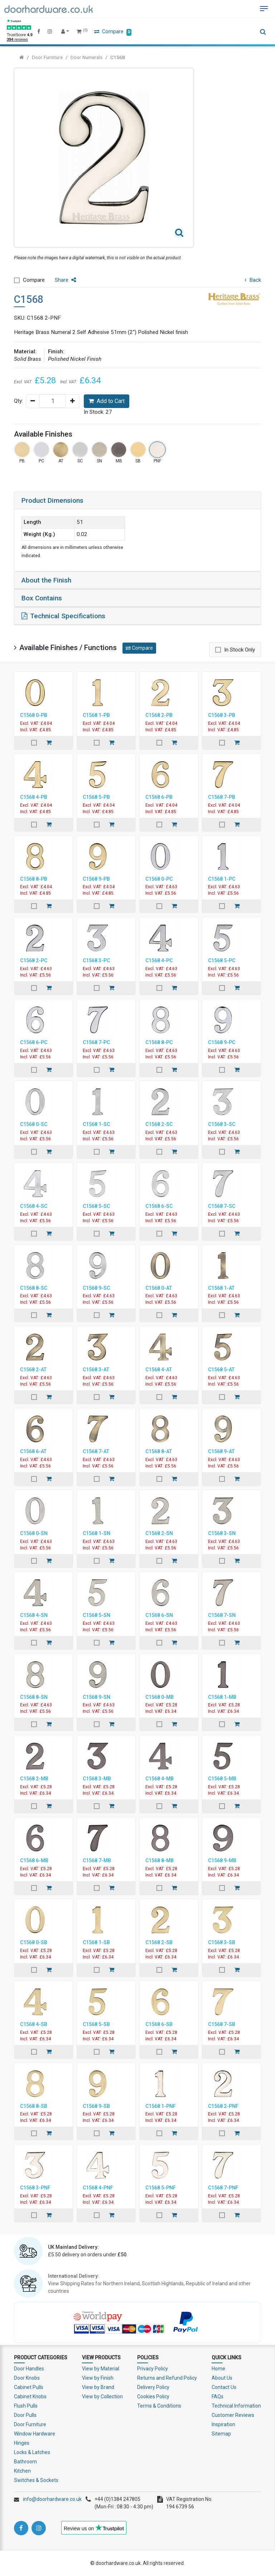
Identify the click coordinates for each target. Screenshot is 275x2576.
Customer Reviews (233, 2415)
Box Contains (41, 598)
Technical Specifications (63, 616)
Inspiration (223, 2424)
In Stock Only (239, 650)
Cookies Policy (153, 2396)
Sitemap (221, 2434)
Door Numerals (86, 57)
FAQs (217, 2396)
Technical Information (236, 2406)
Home (218, 2368)
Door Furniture (47, 57)
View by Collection (102, 2396)
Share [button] (65, 280)
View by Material (100, 2368)
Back (253, 280)
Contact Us (224, 2387)
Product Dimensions (52, 500)
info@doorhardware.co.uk (52, 2499)
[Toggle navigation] (263, 8)
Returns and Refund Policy (167, 2378)
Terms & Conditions (159, 2406)
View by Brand (98, 2387)
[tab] (137, 500)
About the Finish (46, 580)
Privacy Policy (152, 2368)
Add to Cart (106, 401)
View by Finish (98, 2378)
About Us (222, 2378)
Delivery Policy (153, 2387)
